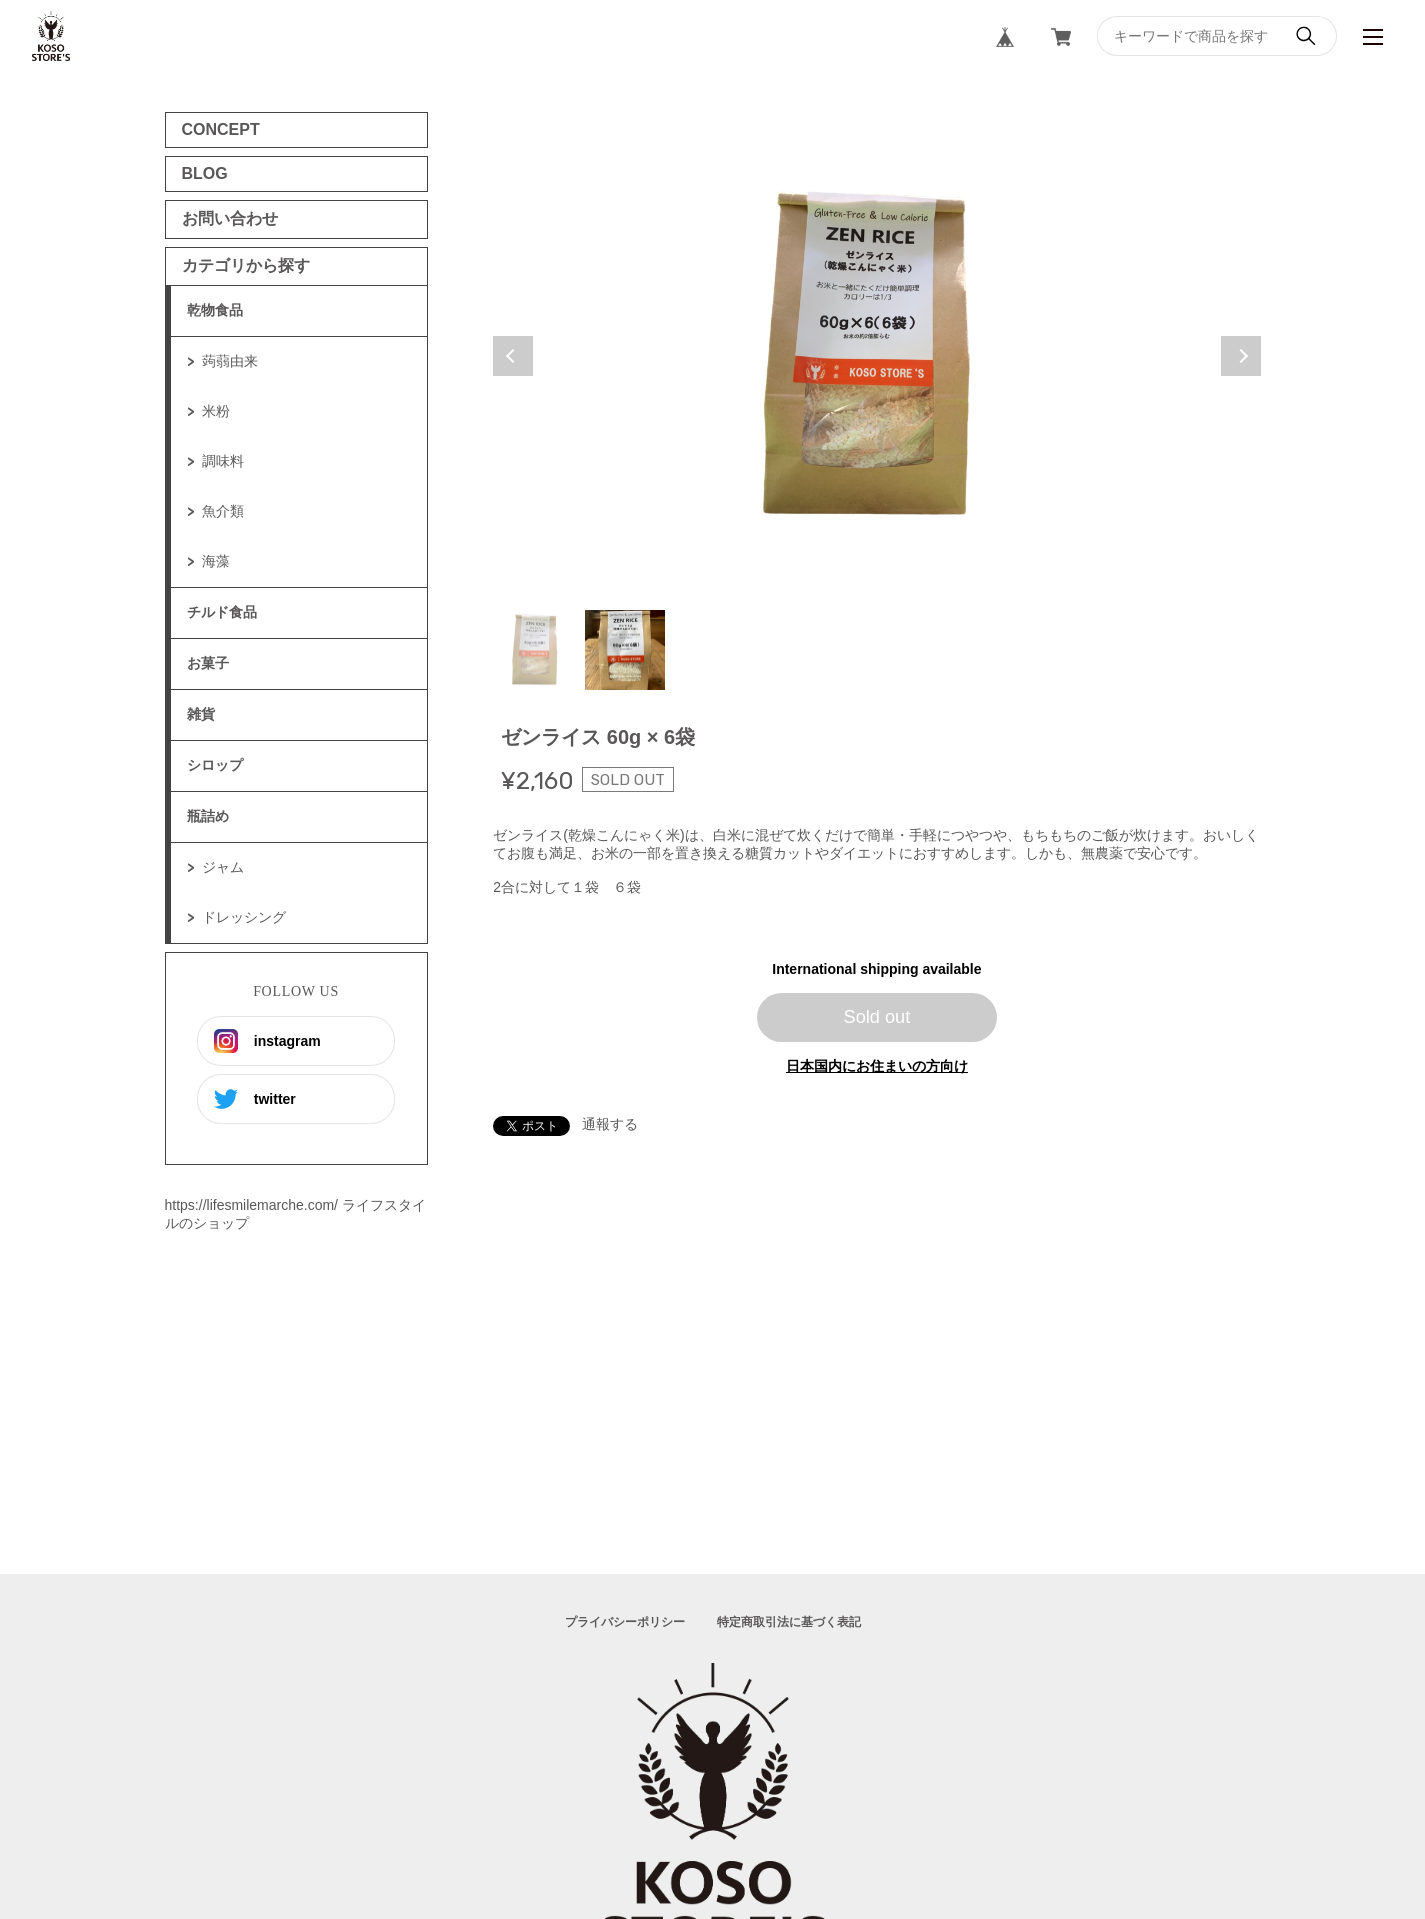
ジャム (223, 867)
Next (1241, 356)
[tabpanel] (877, 356)
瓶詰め (208, 816)
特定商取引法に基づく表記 (789, 1622)
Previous (513, 356)
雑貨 (201, 714)
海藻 (216, 561)
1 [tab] (537, 650)
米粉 (216, 411)
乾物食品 (215, 310)
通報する (610, 1124)
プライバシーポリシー (625, 1622)
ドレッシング (244, 917)
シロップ (215, 765)
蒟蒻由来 (230, 361)
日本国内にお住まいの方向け (877, 1066)
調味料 (223, 461)
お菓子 (208, 663)
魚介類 (223, 511)
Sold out (877, 1017)
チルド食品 (222, 612)
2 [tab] (625, 650)
